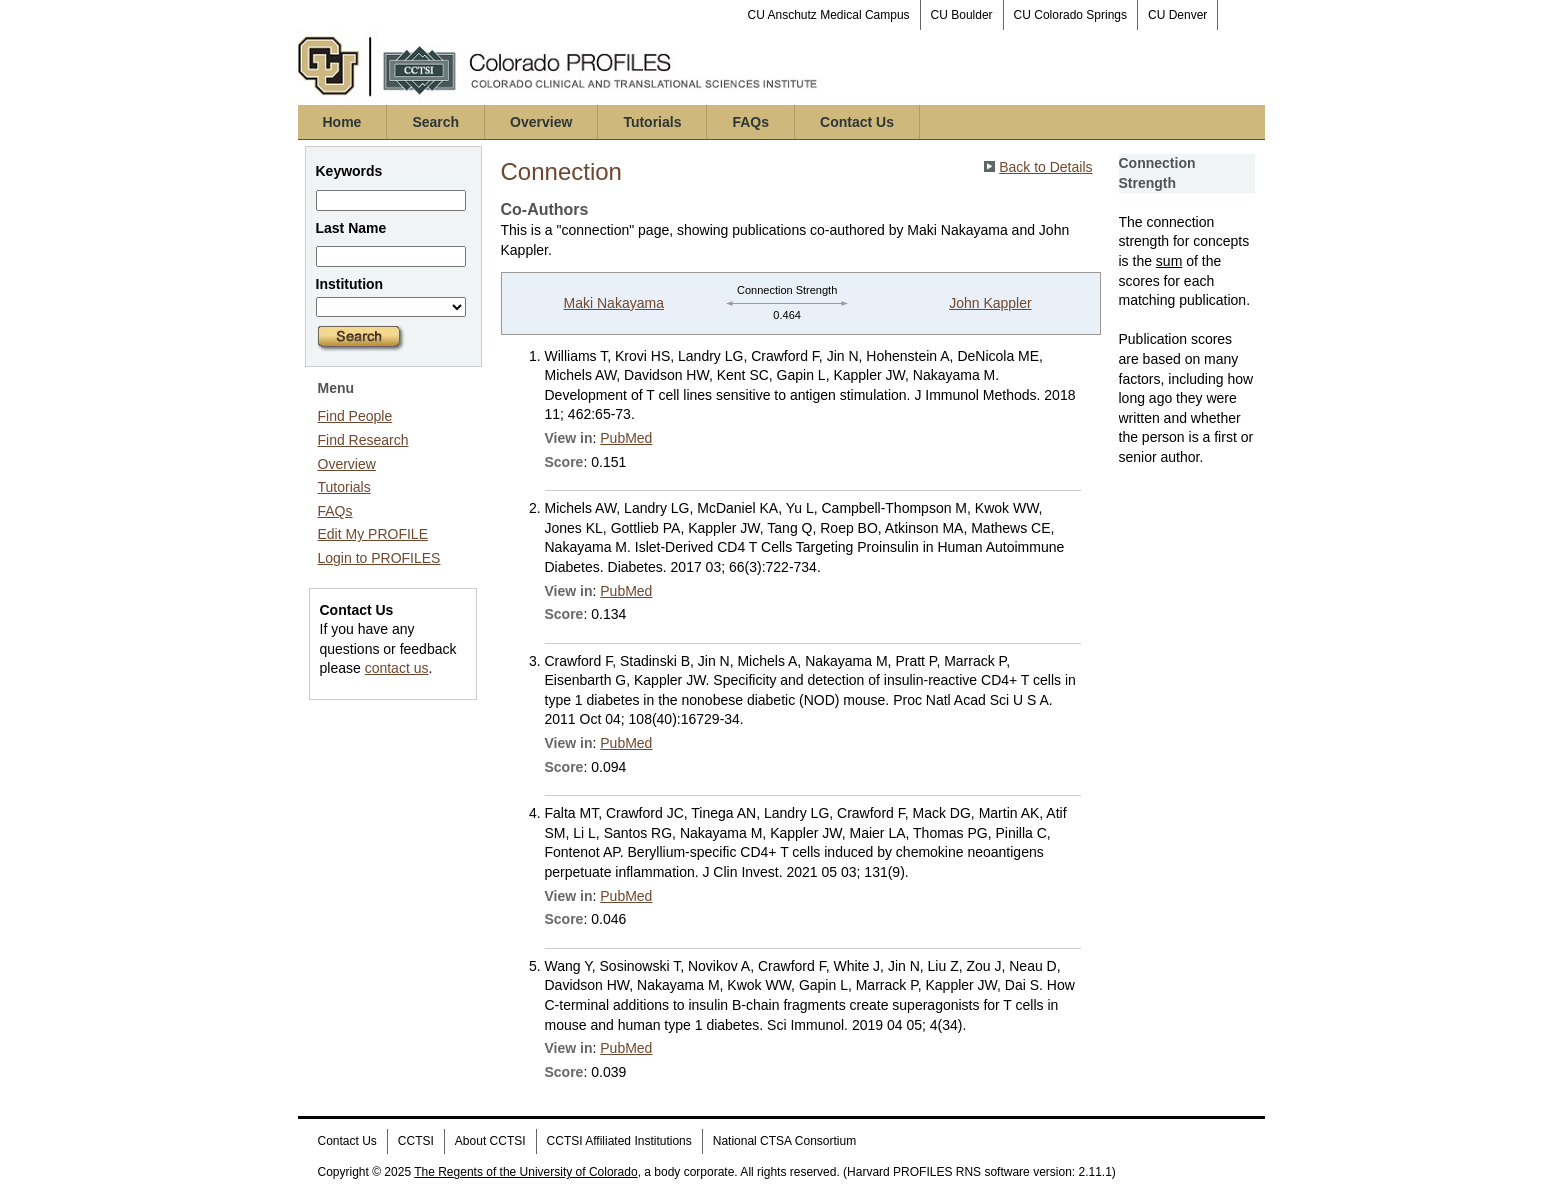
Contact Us (857, 122)
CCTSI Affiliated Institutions (619, 1141)
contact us (397, 668)
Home (342, 122)
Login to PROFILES (379, 558)
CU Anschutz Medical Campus (829, 15)
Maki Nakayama (614, 303)
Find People (355, 416)
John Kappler (990, 303)
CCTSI (416, 1141)
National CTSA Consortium (784, 1141)
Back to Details (1045, 167)
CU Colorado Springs (1070, 15)
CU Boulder (962, 15)
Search (435, 122)
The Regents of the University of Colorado (525, 1172)
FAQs (750, 122)
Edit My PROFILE (373, 534)
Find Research (363, 440)
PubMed (626, 438)
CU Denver (1177, 15)
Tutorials (652, 122)
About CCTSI (490, 1141)
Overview (541, 122)
